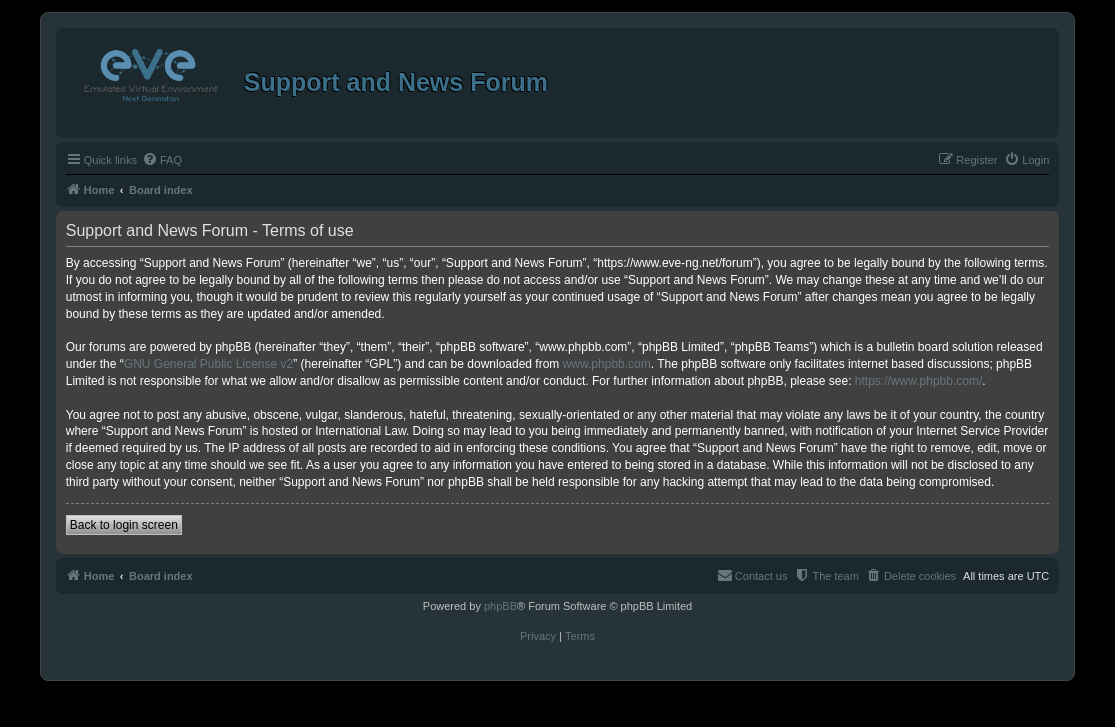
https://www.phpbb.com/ (918, 381)
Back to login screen (124, 525)
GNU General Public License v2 (208, 364)
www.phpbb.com (607, 364)
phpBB (500, 606)
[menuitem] (162, 160)
